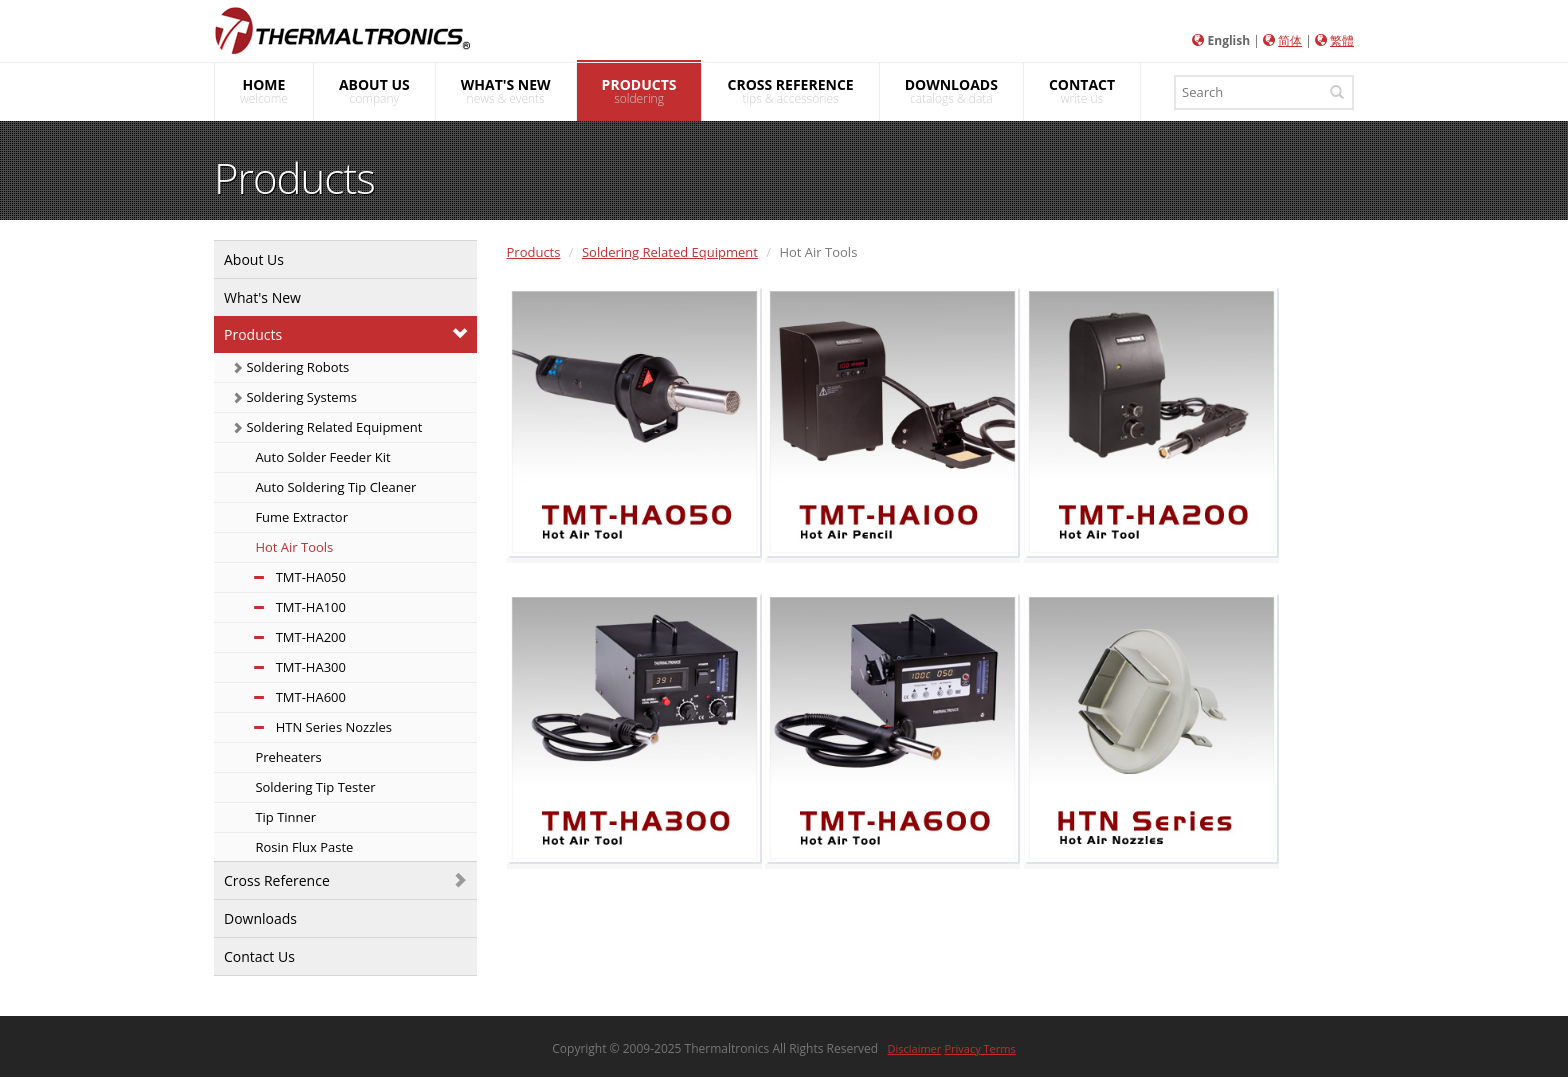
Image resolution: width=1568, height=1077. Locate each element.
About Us (254, 259)
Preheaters (287, 757)
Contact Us (259, 956)
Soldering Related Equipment (327, 427)
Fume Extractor (300, 517)
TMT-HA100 (289, 607)
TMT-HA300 (289, 667)
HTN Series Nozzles (312, 727)
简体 (1290, 40)
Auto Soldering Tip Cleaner (334, 487)
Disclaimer (915, 1048)
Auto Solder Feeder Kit (321, 457)
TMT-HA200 (289, 637)
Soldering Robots (290, 367)
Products (253, 334)
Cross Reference (277, 880)
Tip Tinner (284, 817)
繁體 (1342, 40)
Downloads (260, 918)
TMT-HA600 (289, 697)
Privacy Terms (979, 1048)
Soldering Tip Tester (314, 787)
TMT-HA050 (289, 577)
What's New (262, 297)
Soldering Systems (294, 397)
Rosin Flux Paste (302, 847)
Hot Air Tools (292, 547)
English (1229, 40)
